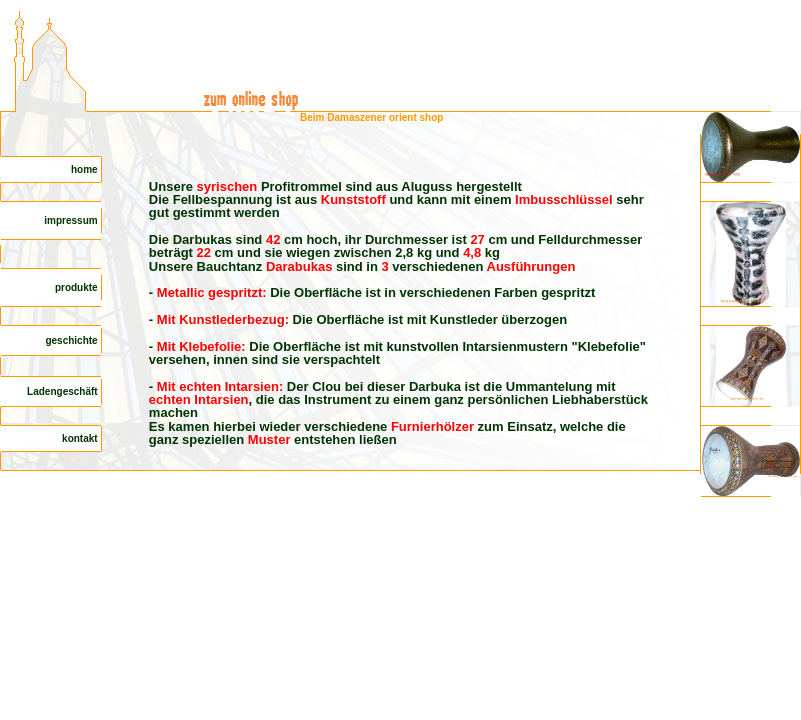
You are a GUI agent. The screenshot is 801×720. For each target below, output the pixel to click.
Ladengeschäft (64, 391)
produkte (78, 287)
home (84, 169)
